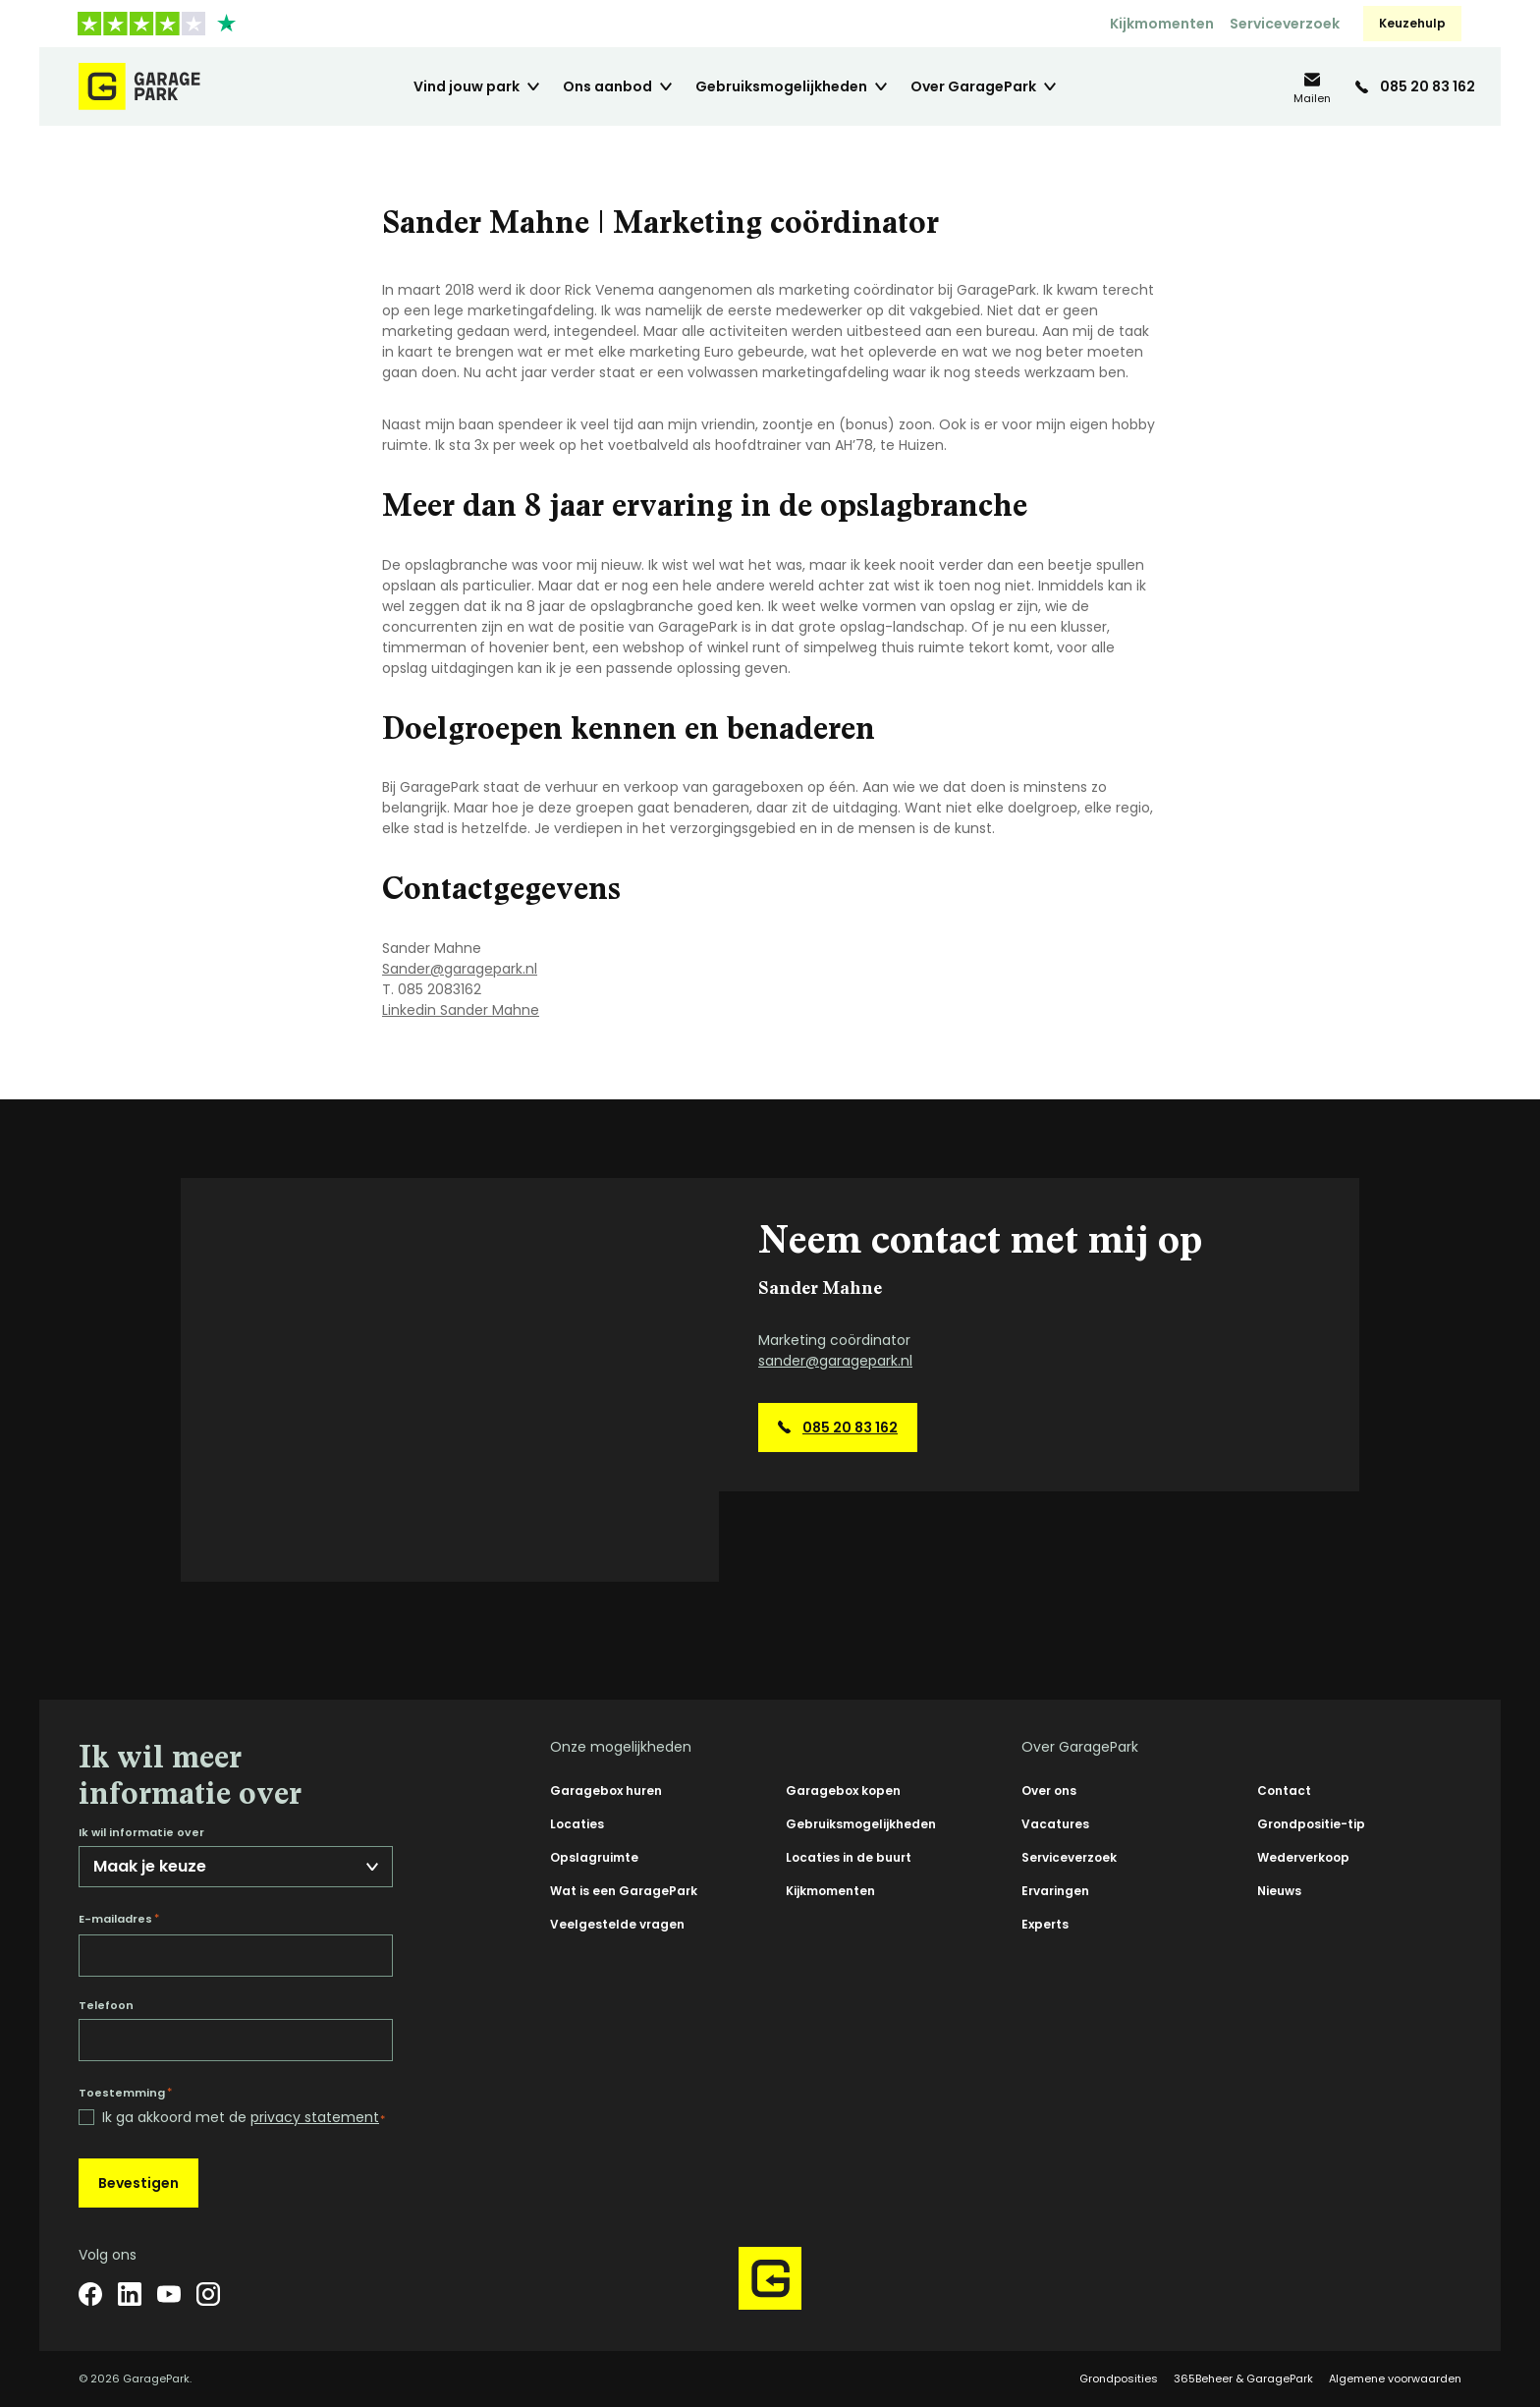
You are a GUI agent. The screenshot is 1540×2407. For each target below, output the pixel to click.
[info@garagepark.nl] (1312, 87)
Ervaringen (1055, 1890)
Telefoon (106, 2005)
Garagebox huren (606, 1790)
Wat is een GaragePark (623, 1890)
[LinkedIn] (129, 2294)
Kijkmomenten (1162, 23)
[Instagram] (208, 2294)
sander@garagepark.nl (835, 1361)
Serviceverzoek (1285, 23)
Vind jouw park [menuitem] (466, 86)
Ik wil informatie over (141, 1832)
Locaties (577, 1824)
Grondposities (1118, 2378)
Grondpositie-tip (1311, 1824)
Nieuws (1279, 1890)
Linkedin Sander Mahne (460, 1010)
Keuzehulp (1412, 23)
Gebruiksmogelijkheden (861, 1824)
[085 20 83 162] (1415, 86)
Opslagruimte (594, 1857)
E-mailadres (119, 1919)
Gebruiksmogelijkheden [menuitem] (781, 86)
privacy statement (314, 2117)
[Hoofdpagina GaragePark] (139, 86)
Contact (1284, 1790)
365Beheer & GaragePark (1243, 2378)
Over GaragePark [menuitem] (973, 86)
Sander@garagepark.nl (459, 969)
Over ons (1048, 1790)
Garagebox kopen (843, 1790)
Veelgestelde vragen (617, 1924)
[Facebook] (90, 2294)
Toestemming (125, 2092)
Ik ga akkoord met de (243, 2117)
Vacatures (1055, 1824)
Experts (1045, 1924)
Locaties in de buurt (848, 1857)
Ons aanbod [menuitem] (607, 86)
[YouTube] (169, 2294)
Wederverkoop (1303, 1857)
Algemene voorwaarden (1395, 2378)
